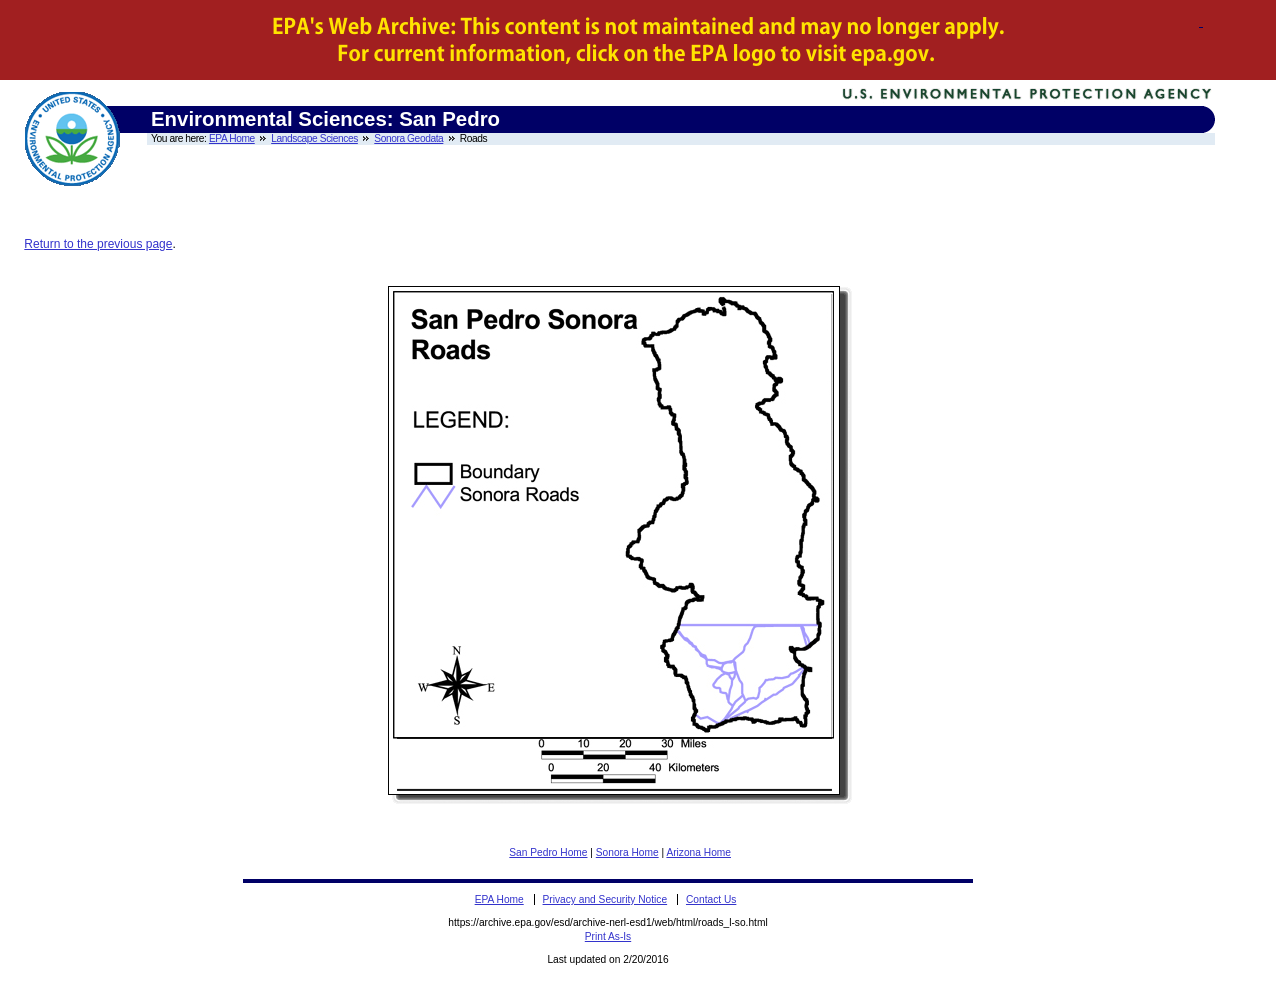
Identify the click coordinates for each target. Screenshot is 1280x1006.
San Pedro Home (548, 852)
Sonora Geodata (408, 138)
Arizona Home (698, 852)
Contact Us (711, 899)
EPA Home (232, 138)
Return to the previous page (98, 244)
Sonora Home (627, 852)
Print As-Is (608, 936)
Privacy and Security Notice (605, 899)
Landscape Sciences (314, 138)
